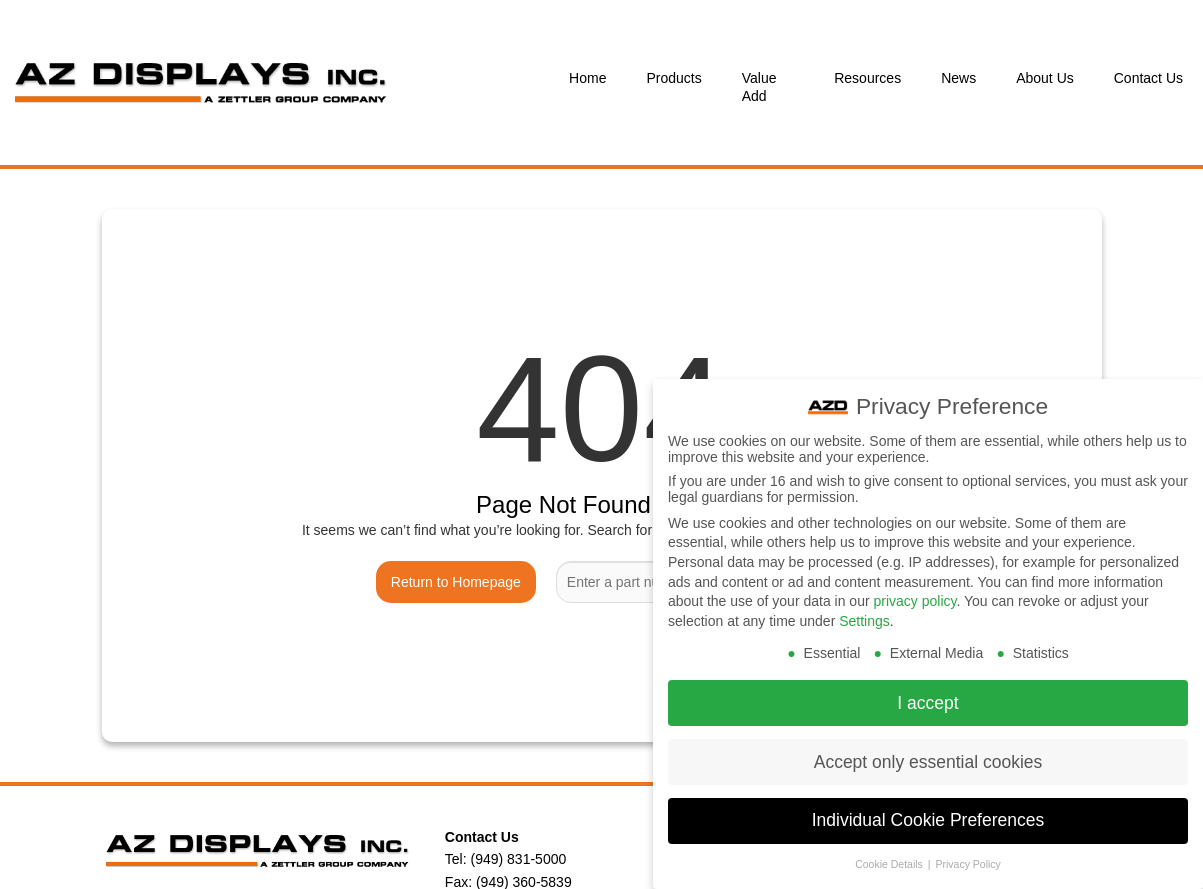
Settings (864, 606)
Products (673, 78)
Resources (867, 78)
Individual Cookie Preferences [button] (928, 806)
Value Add (759, 87)
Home (587, 78)
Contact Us (1148, 78)
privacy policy (914, 586)
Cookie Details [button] (890, 850)
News (958, 78)
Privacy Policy (967, 850)
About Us (1045, 78)
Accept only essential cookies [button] (928, 747)
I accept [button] (927, 688)
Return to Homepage (456, 582)
